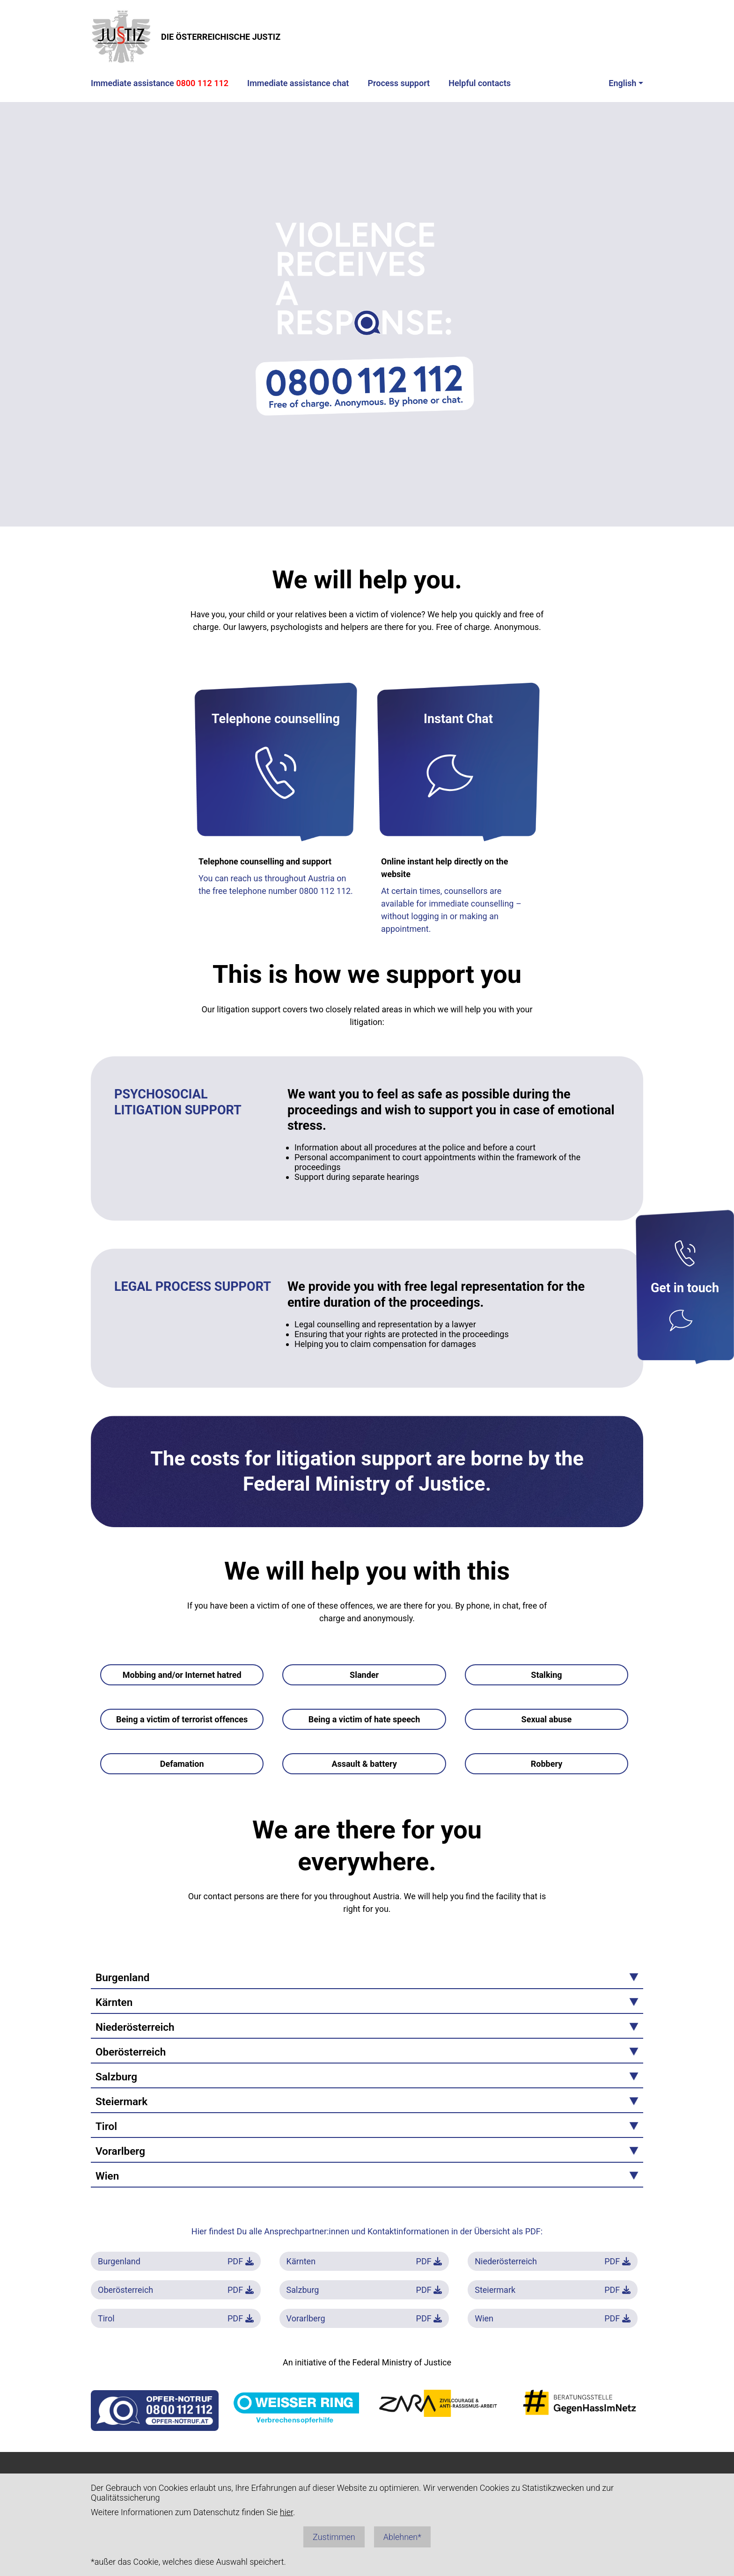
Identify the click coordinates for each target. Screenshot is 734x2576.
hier (286, 2512)
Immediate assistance (159, 83)
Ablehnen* (402, 2537)
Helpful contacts (479, 83)
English (622, 83)
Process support (398, 83)
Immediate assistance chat (298, 83)
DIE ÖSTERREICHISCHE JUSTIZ (185, 36)
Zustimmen (334, 2537)
